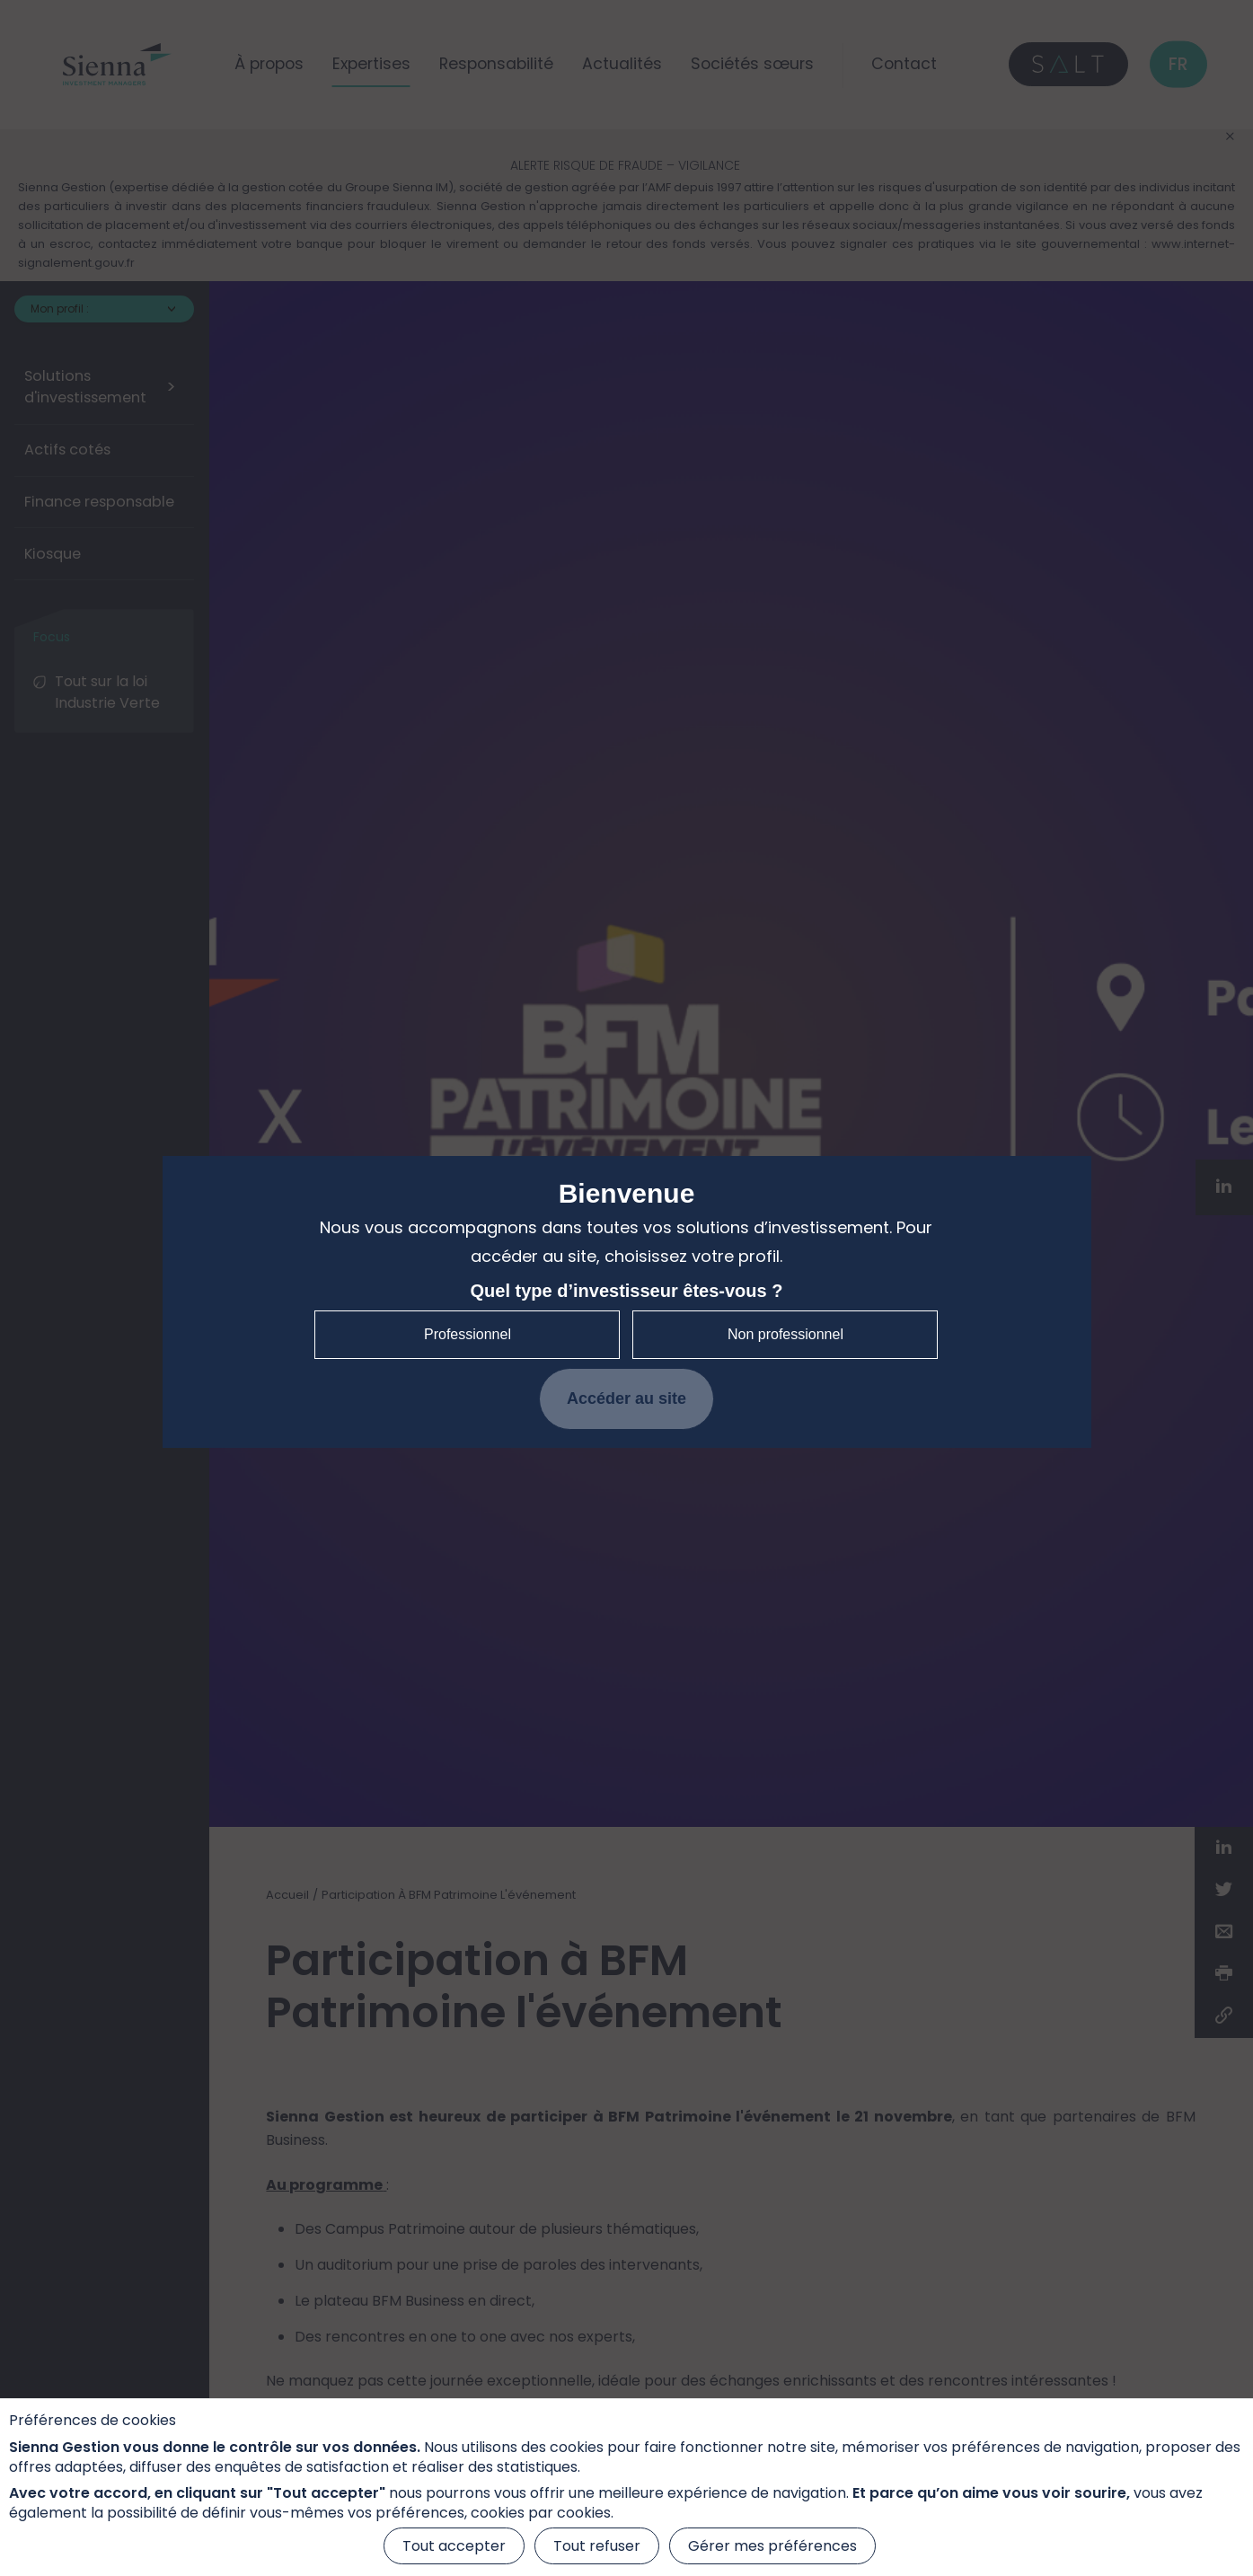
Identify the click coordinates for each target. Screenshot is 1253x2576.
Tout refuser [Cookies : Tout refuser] (596, 2546)
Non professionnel (785, 1334)
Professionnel (467, 1334)
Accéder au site (626, 1398)
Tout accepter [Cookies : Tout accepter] (454, 2546)
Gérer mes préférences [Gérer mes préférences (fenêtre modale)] (772, 2546)
